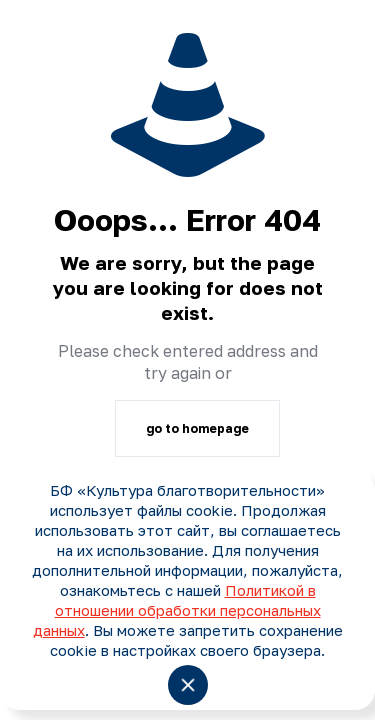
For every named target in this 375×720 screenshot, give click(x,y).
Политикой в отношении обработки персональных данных (177, 610)
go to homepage (197, 428)
